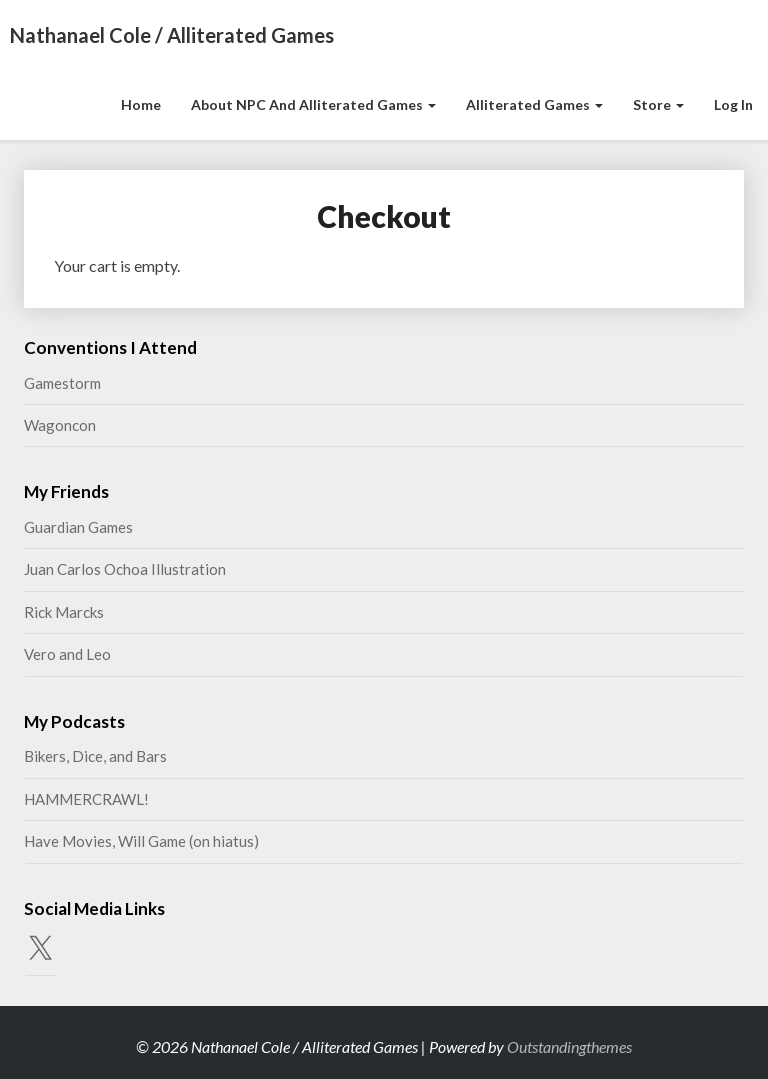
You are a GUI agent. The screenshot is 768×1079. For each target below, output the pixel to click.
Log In (733, 104)
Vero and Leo (67, 654)
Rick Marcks (64, 612)
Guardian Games (78, 527)
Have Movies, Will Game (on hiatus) (141, 841)
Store (658, 104)
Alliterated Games (534, 104)
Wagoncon (60, 425)
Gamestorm (62, 383)
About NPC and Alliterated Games (313, 104)
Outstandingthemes (569, 1046)
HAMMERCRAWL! (86, 799)
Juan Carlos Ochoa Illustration (125, 569)
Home (141, 104)
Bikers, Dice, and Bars (95, 756)
